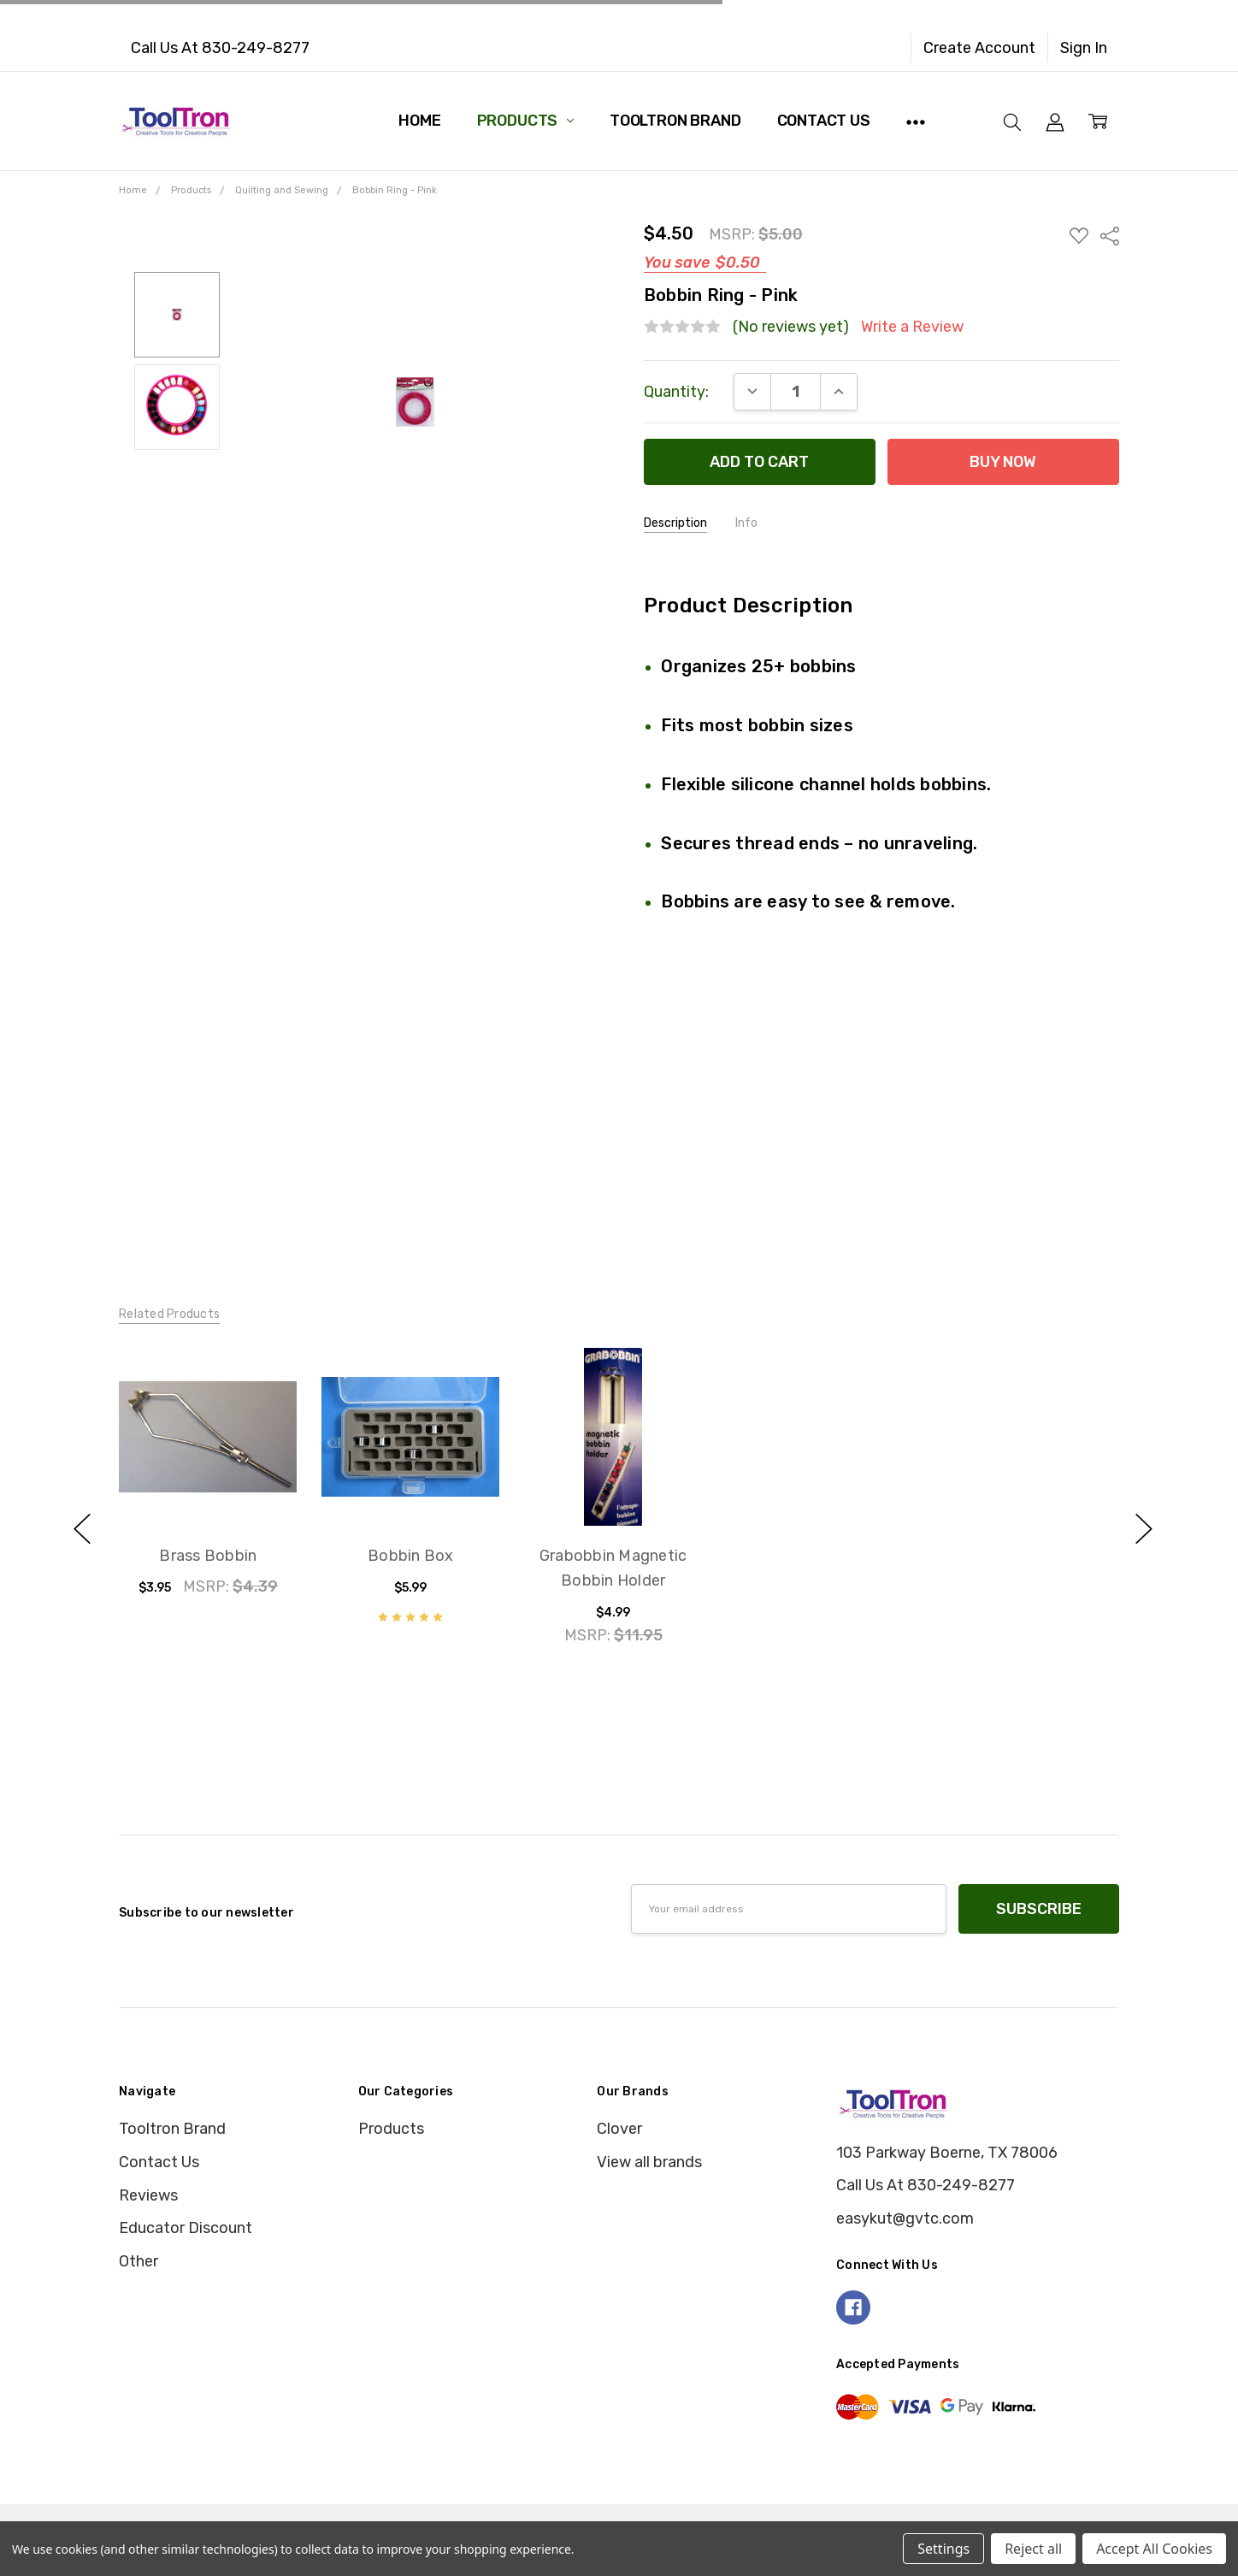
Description (675, 523)
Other (138, 2261)
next (1144, 1529)
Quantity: (676, 391)
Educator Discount (185, 2228)
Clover (619, 2128)
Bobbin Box (411, 1555)
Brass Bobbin (207, 1555)
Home (419, 120)
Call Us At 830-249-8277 (220, 47)
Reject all (1033, 2548)
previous (82, 1529)
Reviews (148, 2195)
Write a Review (912, 327)
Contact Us (823, 120)
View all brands (649, 2162)
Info (746, 523)
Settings (943, 2548)
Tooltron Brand (675, 120)
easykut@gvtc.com (905, 2218)
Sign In (1083, 47)
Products (525, 120)
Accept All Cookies (1154, 2548)
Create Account (979, 47)
